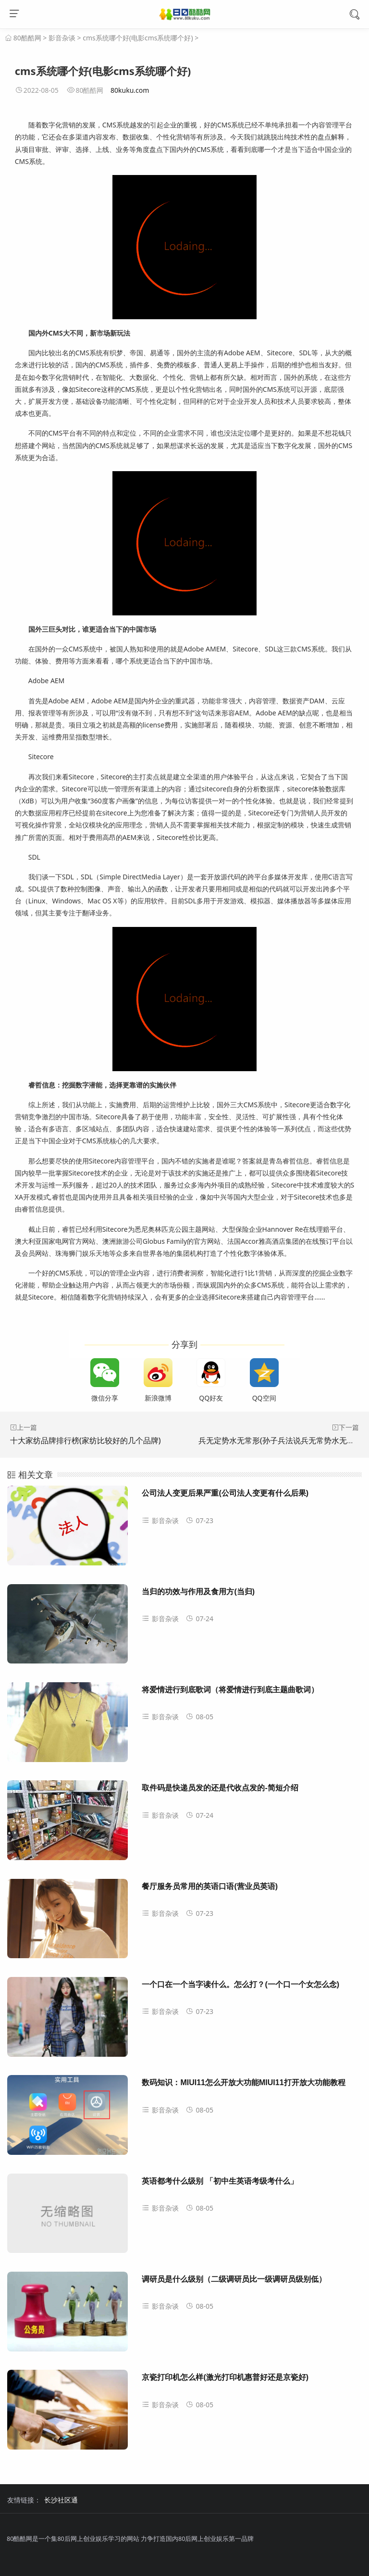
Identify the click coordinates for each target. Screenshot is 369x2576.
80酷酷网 (27, 37)
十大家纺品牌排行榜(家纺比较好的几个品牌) (85, 1440)
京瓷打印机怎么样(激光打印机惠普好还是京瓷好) (225, 2377)
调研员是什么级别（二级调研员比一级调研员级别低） (234, 2279)
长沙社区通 (61, 2499)
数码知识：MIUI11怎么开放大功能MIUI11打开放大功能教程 (243, 2082)
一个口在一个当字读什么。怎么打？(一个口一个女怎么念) (240, 1984)
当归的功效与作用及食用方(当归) (198, 1592)
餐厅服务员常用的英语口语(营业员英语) (210, 1886)
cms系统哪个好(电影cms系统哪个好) (138, 37)
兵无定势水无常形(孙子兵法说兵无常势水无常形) (281, 1440)
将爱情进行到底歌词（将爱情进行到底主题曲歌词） (230, 1690)
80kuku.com (130, 90)
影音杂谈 (62, 37)
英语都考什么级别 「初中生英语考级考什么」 (219, 2181)
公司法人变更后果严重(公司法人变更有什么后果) (225, 1493)
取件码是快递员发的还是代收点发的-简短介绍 (220, 1788)
